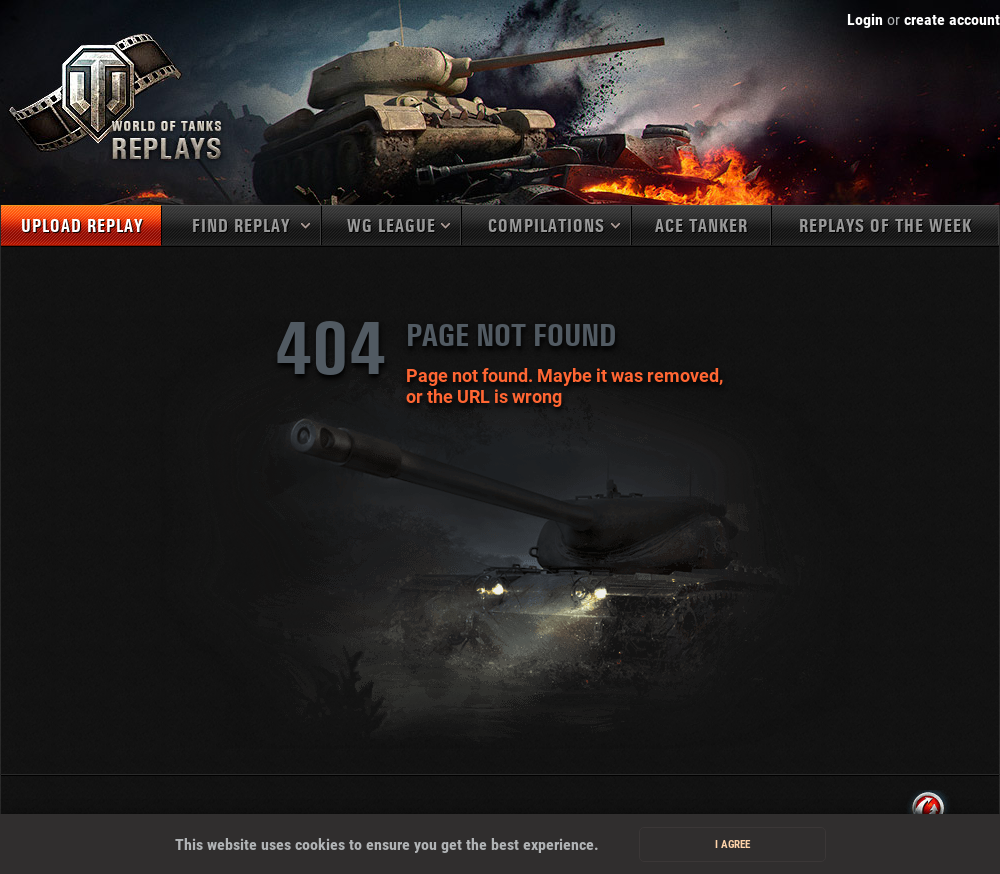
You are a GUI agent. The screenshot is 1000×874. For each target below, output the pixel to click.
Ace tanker (701, 226)
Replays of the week (885, 226)
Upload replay (82, 226)
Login (865, 19)
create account (952, 19)
